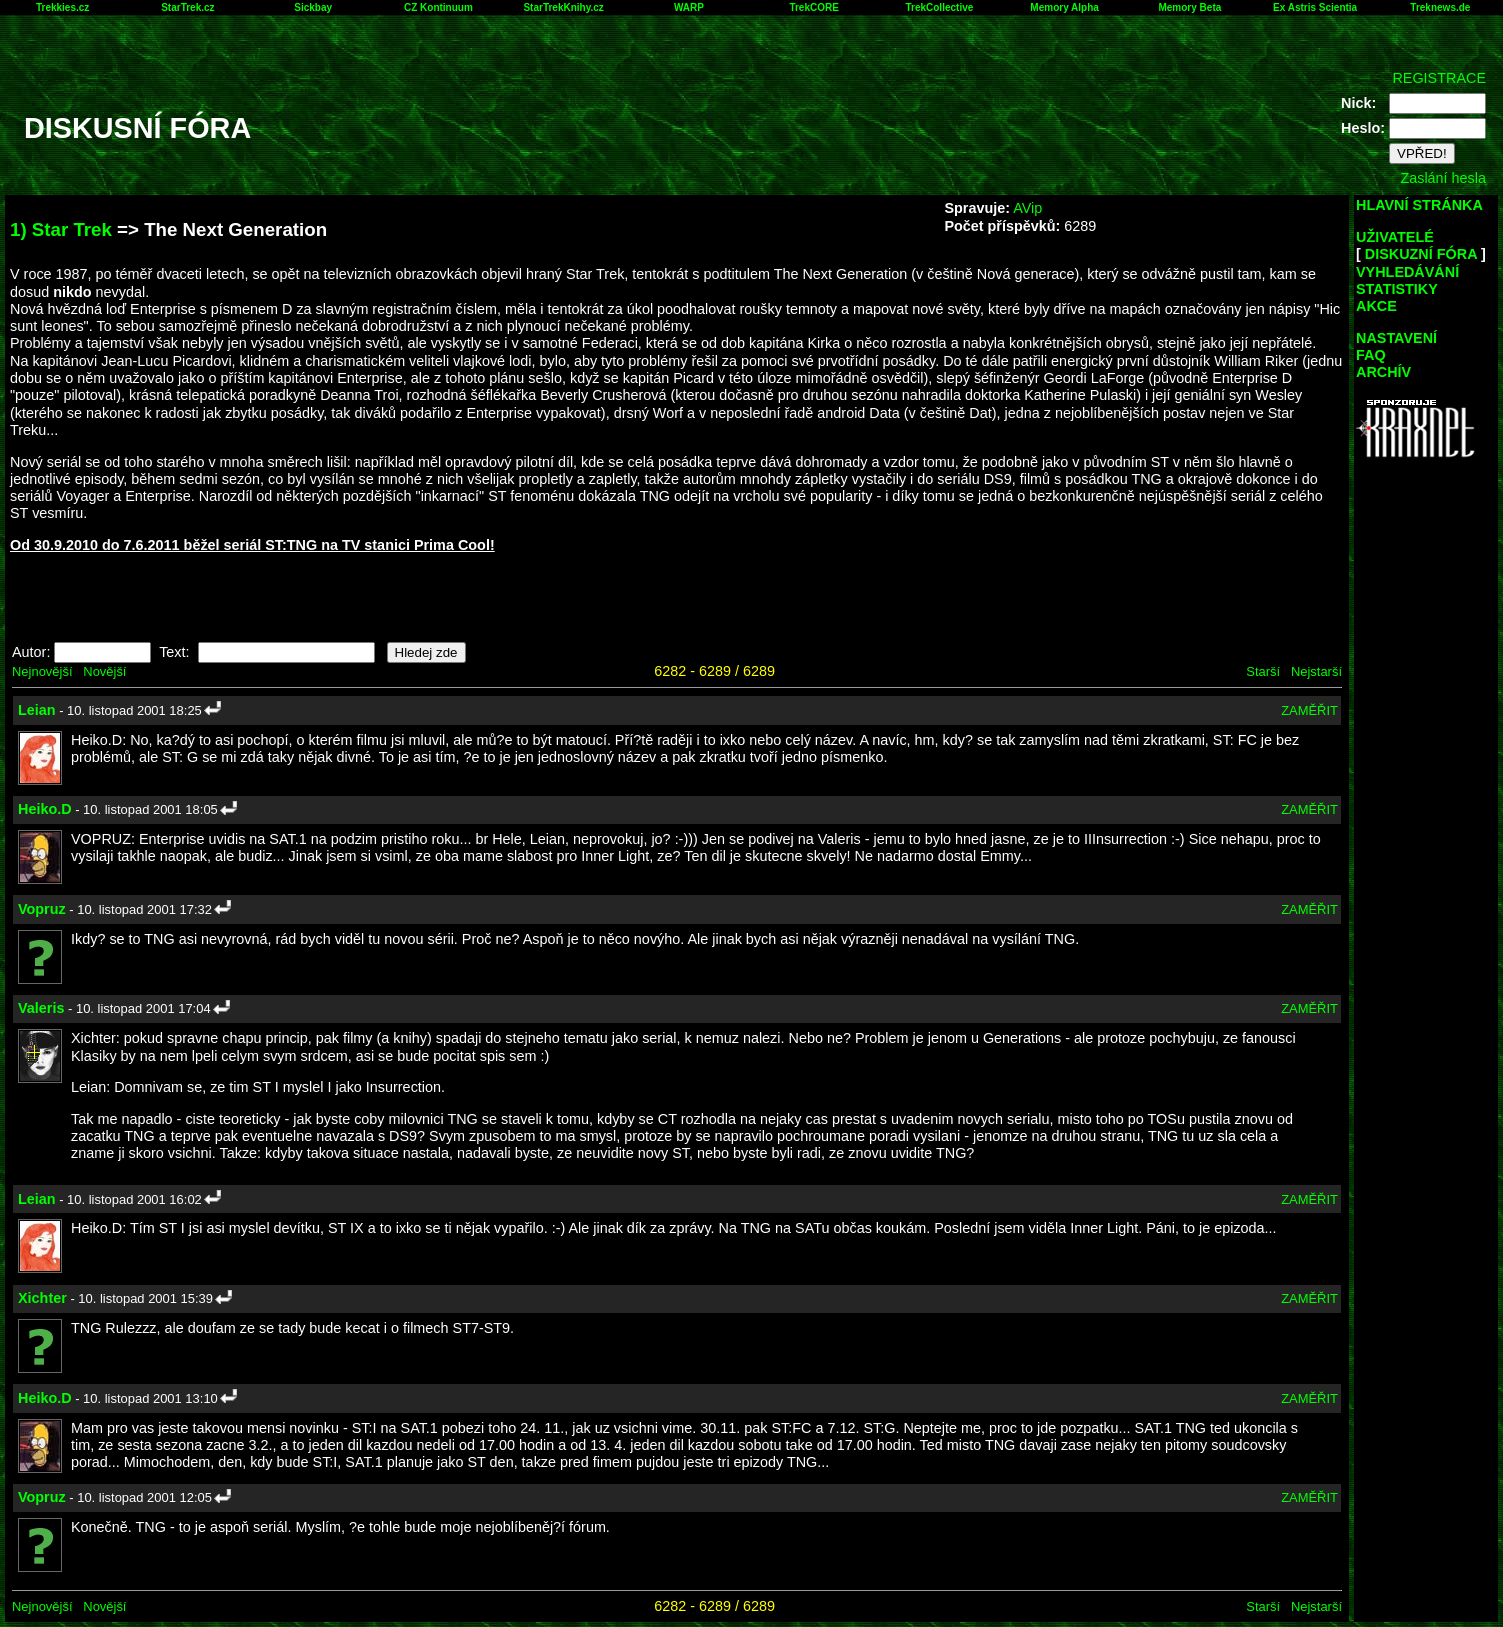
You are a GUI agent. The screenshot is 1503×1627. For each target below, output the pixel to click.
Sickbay (313, 7)
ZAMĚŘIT (1309, 710)
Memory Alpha (1064, 7)
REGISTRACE (1439, 78)
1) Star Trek (61, 229)
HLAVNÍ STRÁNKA (1419, 205)
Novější (104, 671)
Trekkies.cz (62, 7)
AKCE (1376, 306)
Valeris (41, 1008)
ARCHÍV (1383, 372)
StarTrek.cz (187, 7)
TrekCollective (939, 7)
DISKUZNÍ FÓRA (1421, 254)
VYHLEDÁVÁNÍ (1407, 272)
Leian (37, 710)
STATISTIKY (1397, 289)
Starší (1263, 671)
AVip (1027, 208)
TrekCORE (813, 7)
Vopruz (42, 909)
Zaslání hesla (1443, 178)
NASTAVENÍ (1396, 338)
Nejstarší (1316, 671)
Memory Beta (1189, 7)
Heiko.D (45, 809)
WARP (689, 7)
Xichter (42, 1298)
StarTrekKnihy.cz (563, 7)
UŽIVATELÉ (1395, 237)
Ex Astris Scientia (1315, 7)
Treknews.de (1440, 7)
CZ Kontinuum (438, 7)
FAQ (1371, 355)
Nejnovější (42, 671)
